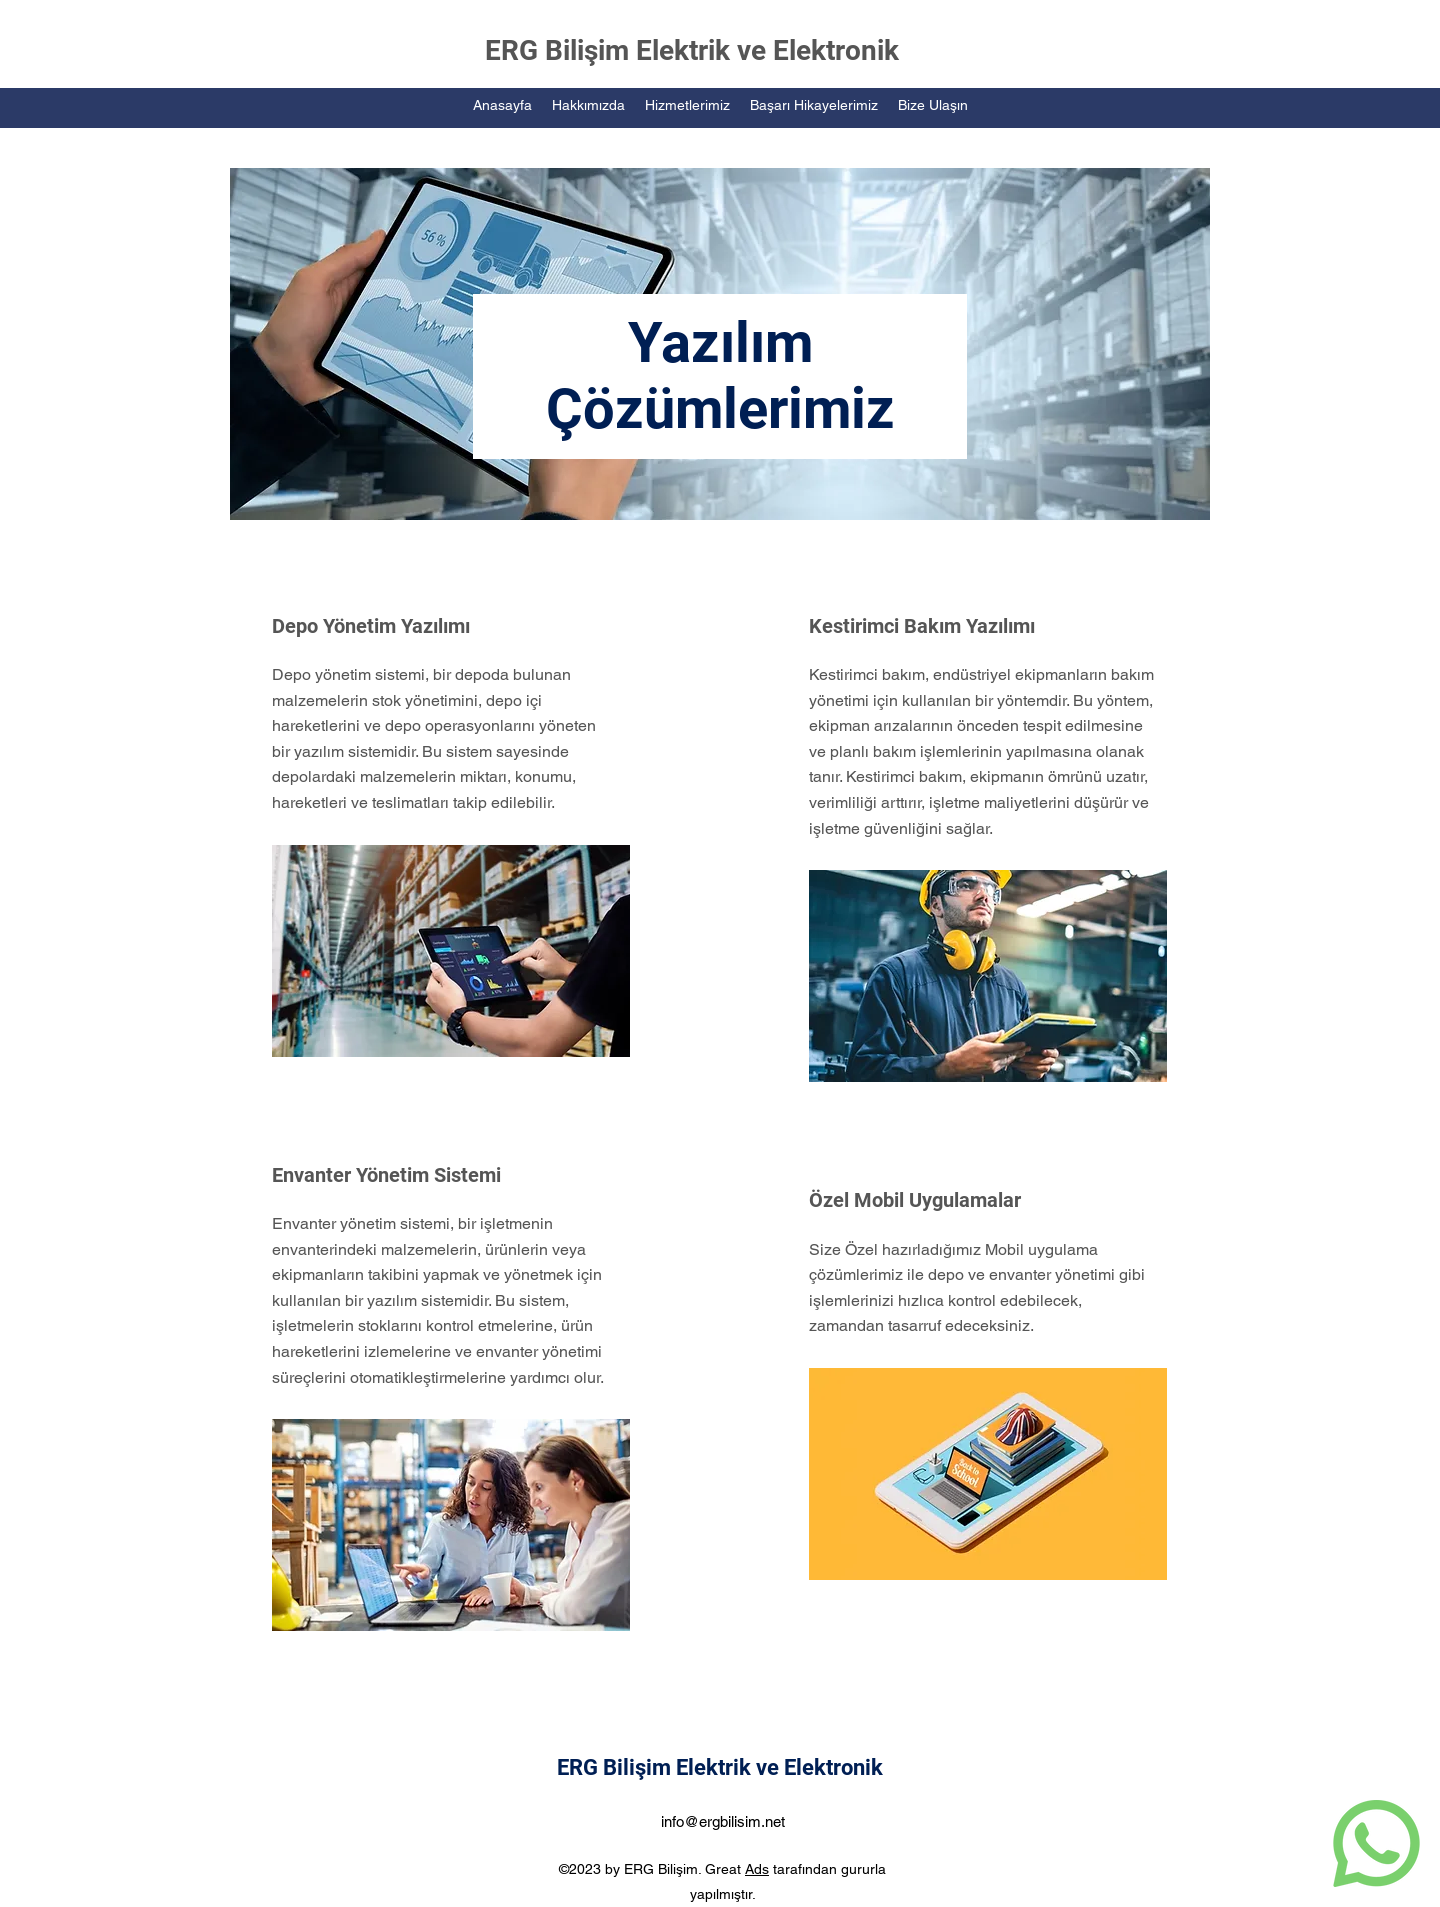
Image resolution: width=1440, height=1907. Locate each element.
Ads (757, 1869)
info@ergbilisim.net (723, 1821)
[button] (687, 105)
